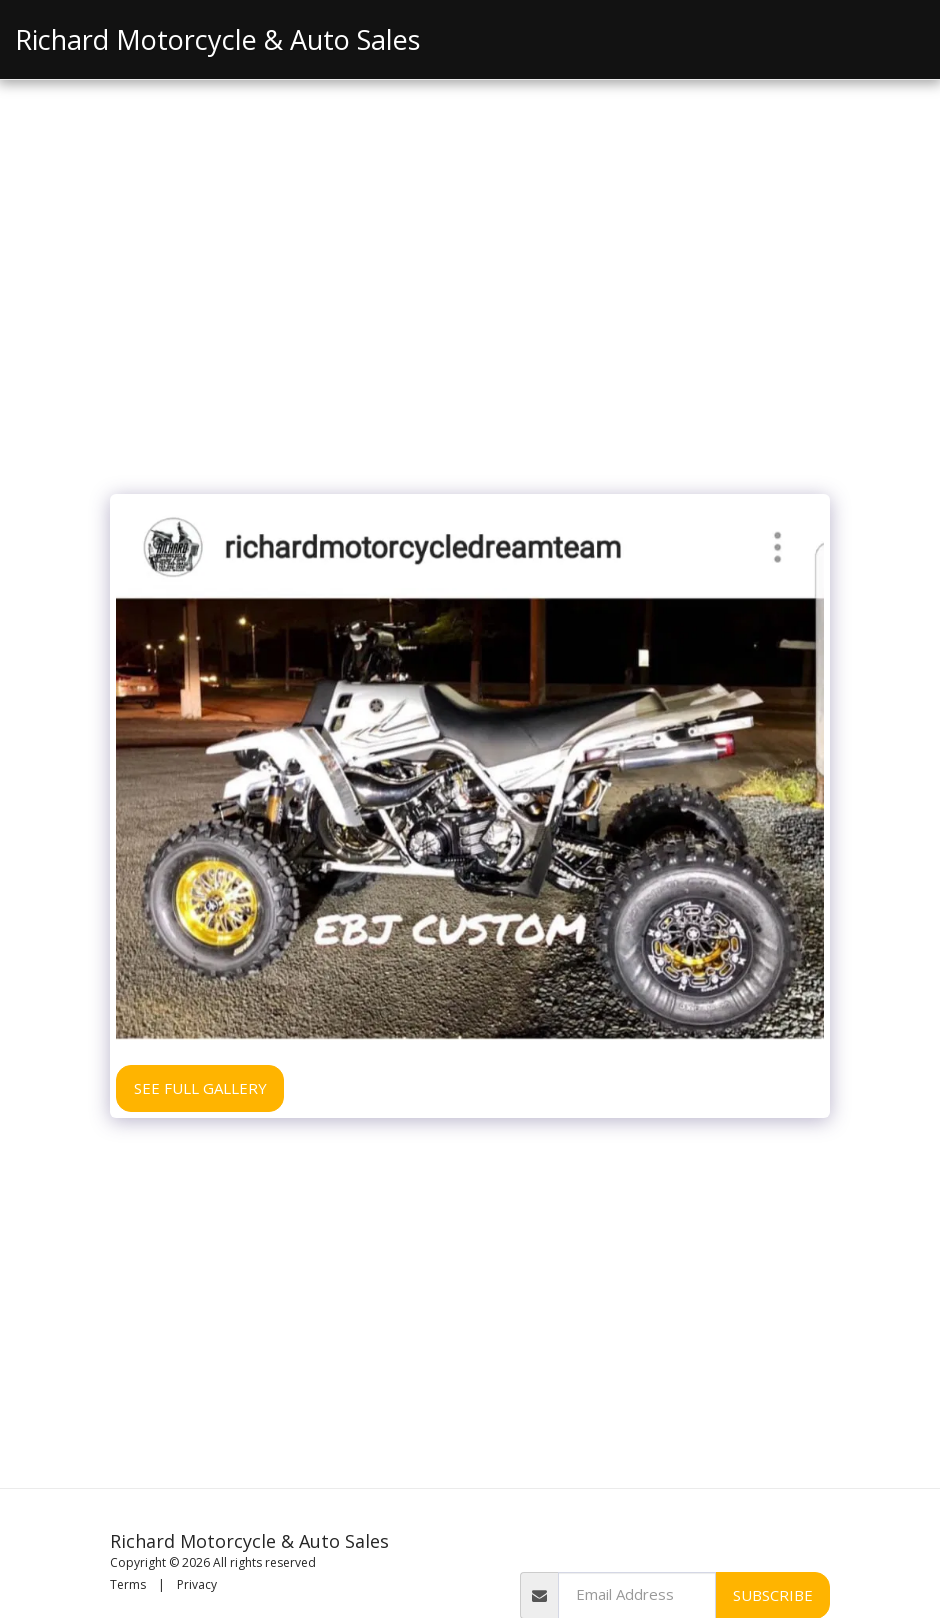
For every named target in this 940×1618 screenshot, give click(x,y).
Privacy (197, 1584)
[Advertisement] (470, 334)
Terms (128, 1584)
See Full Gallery (200, 1088)
